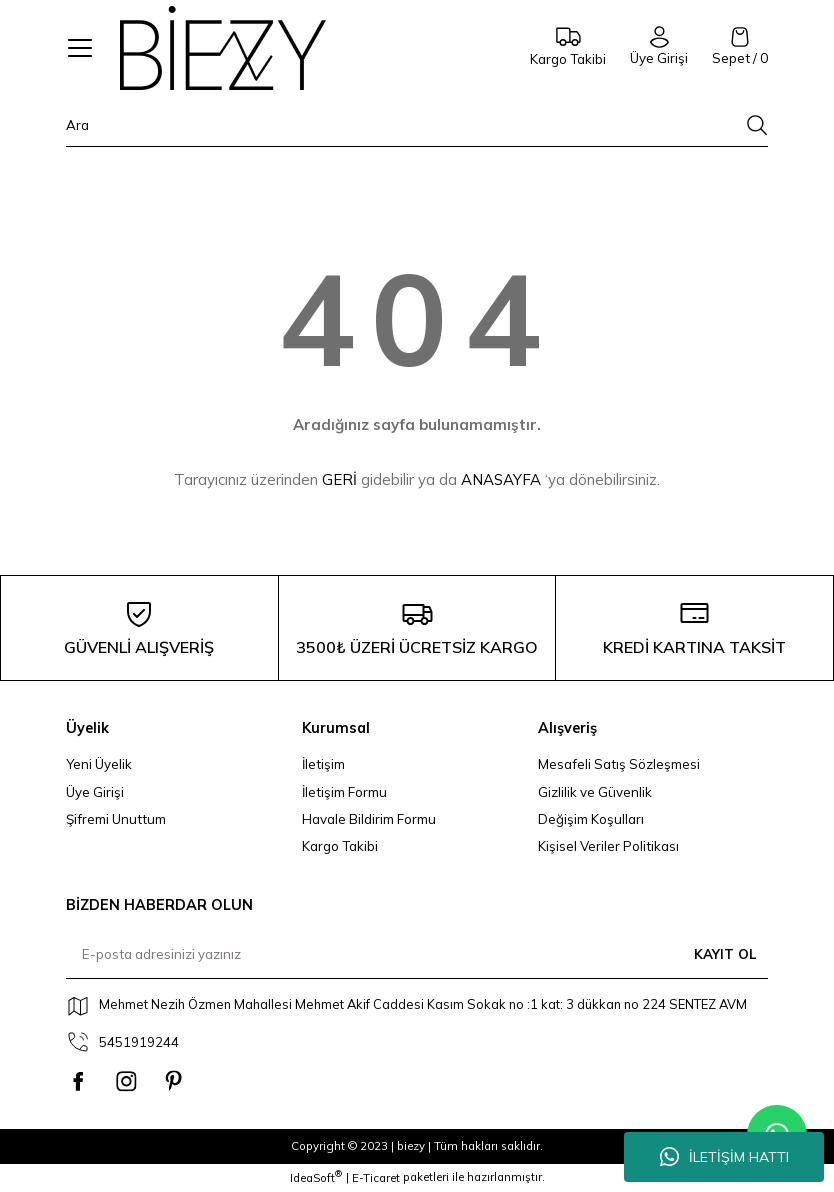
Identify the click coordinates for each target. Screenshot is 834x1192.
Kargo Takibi (340, 846)
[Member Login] (659, 47)
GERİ (339, 479)
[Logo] (223, 48)
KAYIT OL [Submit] (725, 954)
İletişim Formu (344, 792)
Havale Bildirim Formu (369, 819)
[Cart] (740, 47)
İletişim (323, 764)
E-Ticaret (376, 1178)
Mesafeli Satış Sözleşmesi (619, 764)
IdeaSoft (316, 1177)
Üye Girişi (95, 792)
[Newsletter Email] (417, 955)
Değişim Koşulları (591, 819)
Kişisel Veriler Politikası (608, 846)
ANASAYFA (501, 479)
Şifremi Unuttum (116, 819)
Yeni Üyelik (99, 764)
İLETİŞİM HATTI (724, 1157)
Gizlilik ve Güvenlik (595, 792)
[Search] (417, 130)
